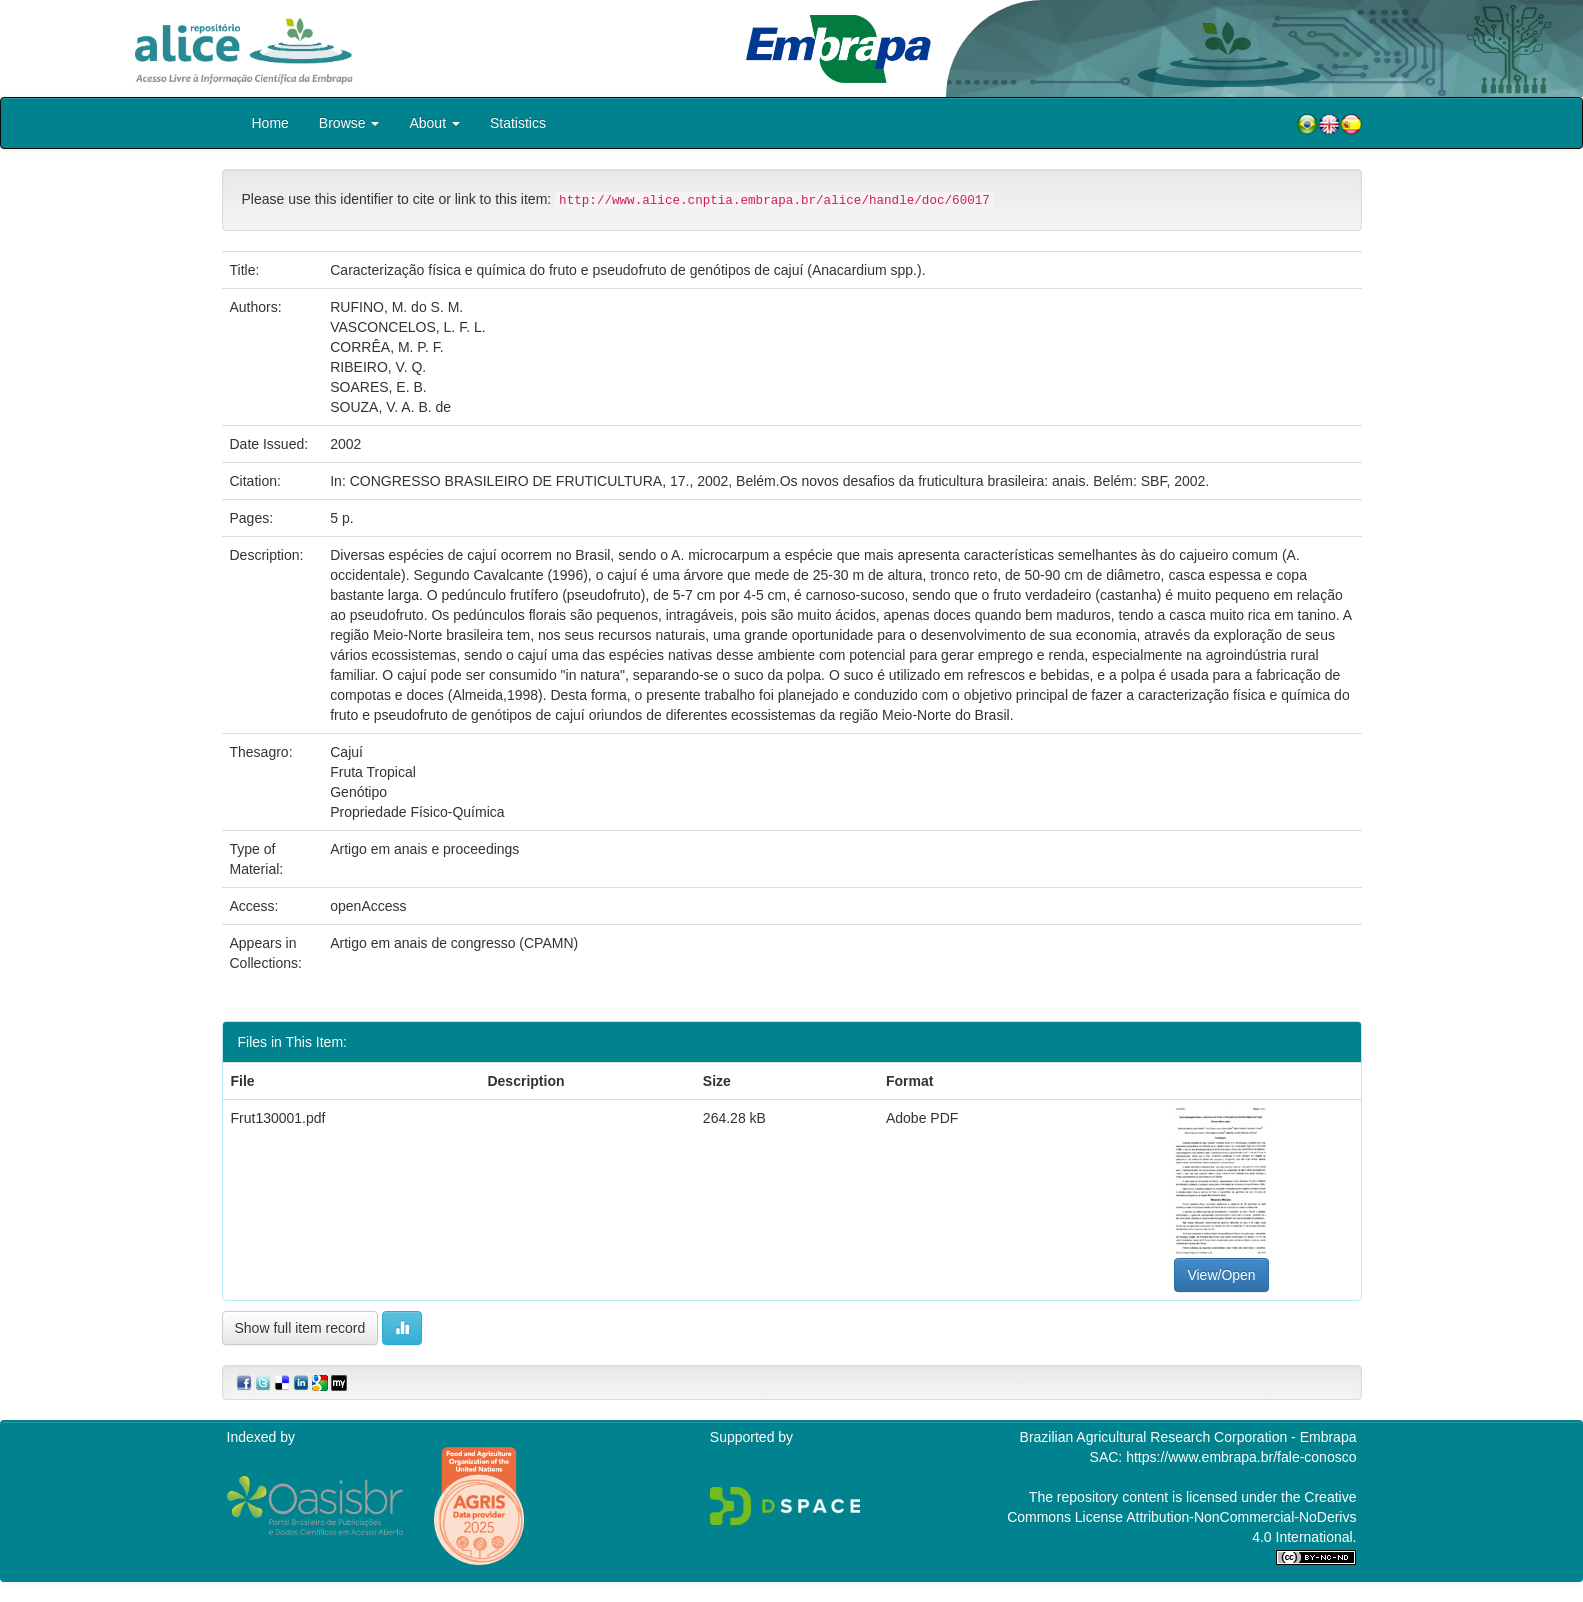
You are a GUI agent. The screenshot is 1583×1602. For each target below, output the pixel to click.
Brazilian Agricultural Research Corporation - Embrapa (1188, 1437)
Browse (349, 123)
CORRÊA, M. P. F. (386, 347)
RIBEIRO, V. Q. (378, 367)
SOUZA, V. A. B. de (390, 407)
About (434, 123)
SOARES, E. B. (378, 387)
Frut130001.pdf (278, 1118)
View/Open (1221, 1275)
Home (270, 123)
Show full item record (300, 1328)
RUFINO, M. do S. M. (396, 307)
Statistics (518, 123)
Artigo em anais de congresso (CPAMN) (454, 943)
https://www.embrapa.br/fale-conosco (1241, 1457)
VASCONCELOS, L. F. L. (407, 327)
